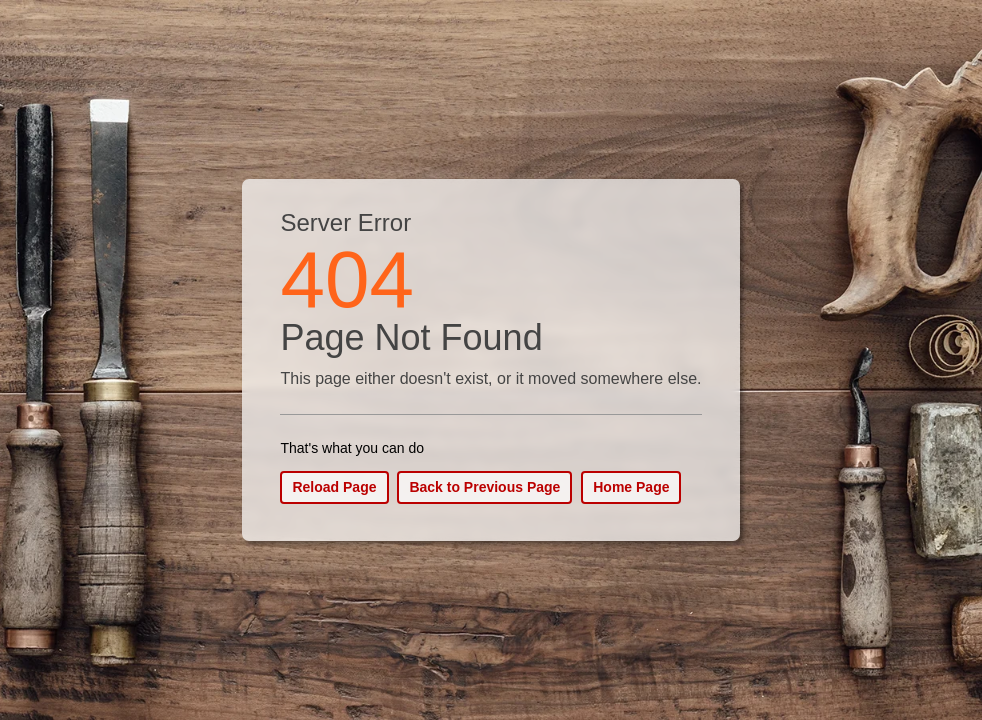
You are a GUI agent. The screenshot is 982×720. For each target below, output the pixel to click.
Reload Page (334, 487)
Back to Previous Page (484, 487)
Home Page (631, 487)
